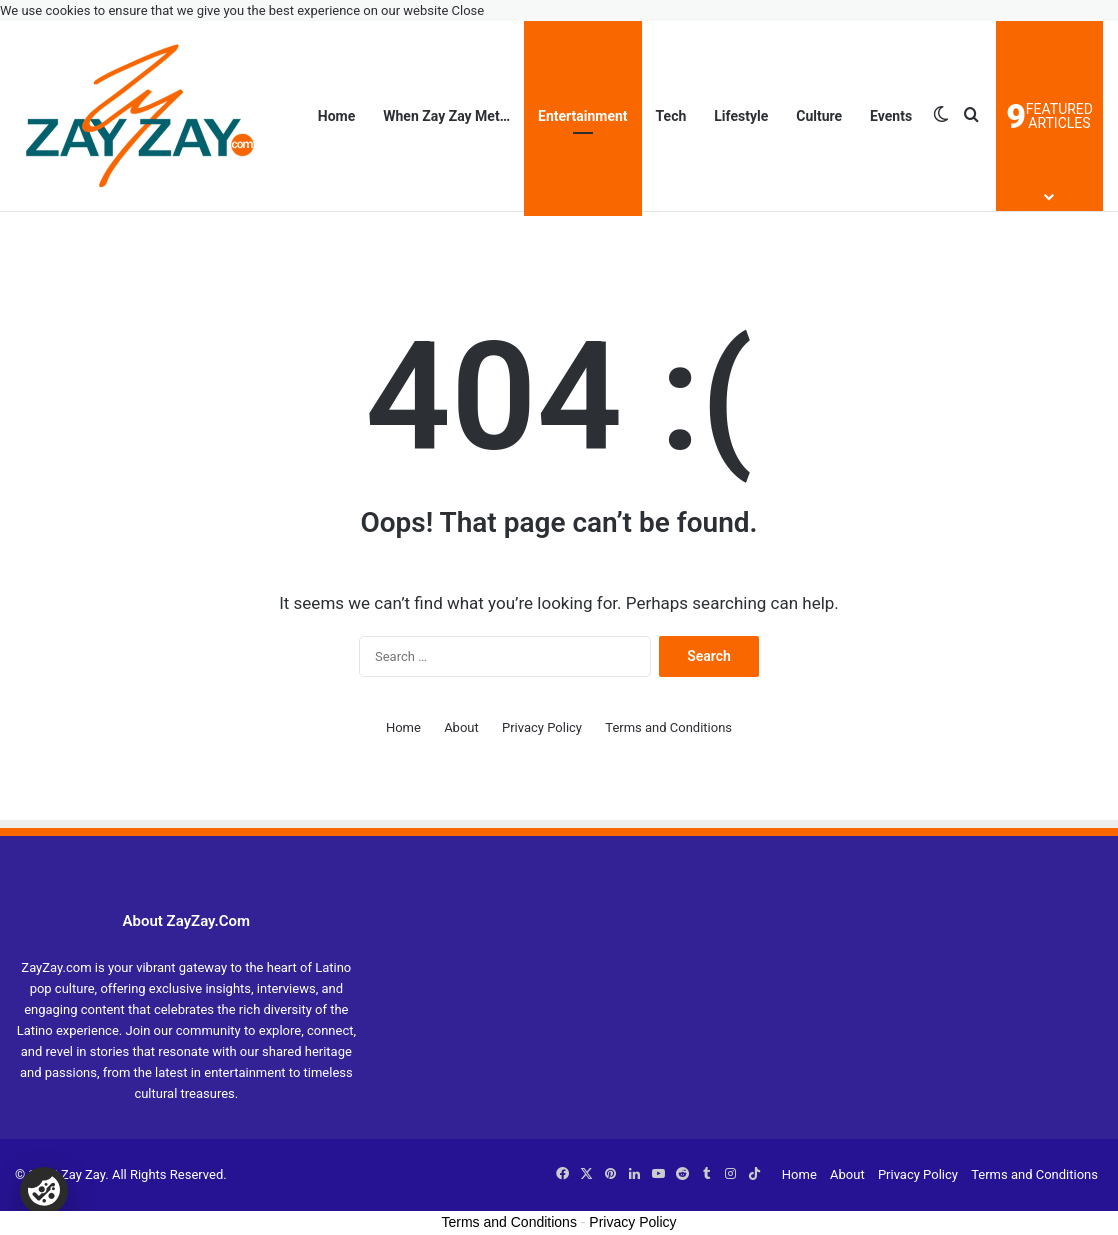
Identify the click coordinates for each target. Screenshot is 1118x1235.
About (461, 727)
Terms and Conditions (668, 727)
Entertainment (583, 116)
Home (336, 116)
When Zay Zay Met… (446, 116)
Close (468, 10)
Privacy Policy (542, 727)
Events (891, 116)
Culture (819, 116)
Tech (671, 116)
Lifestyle (741, 116)
